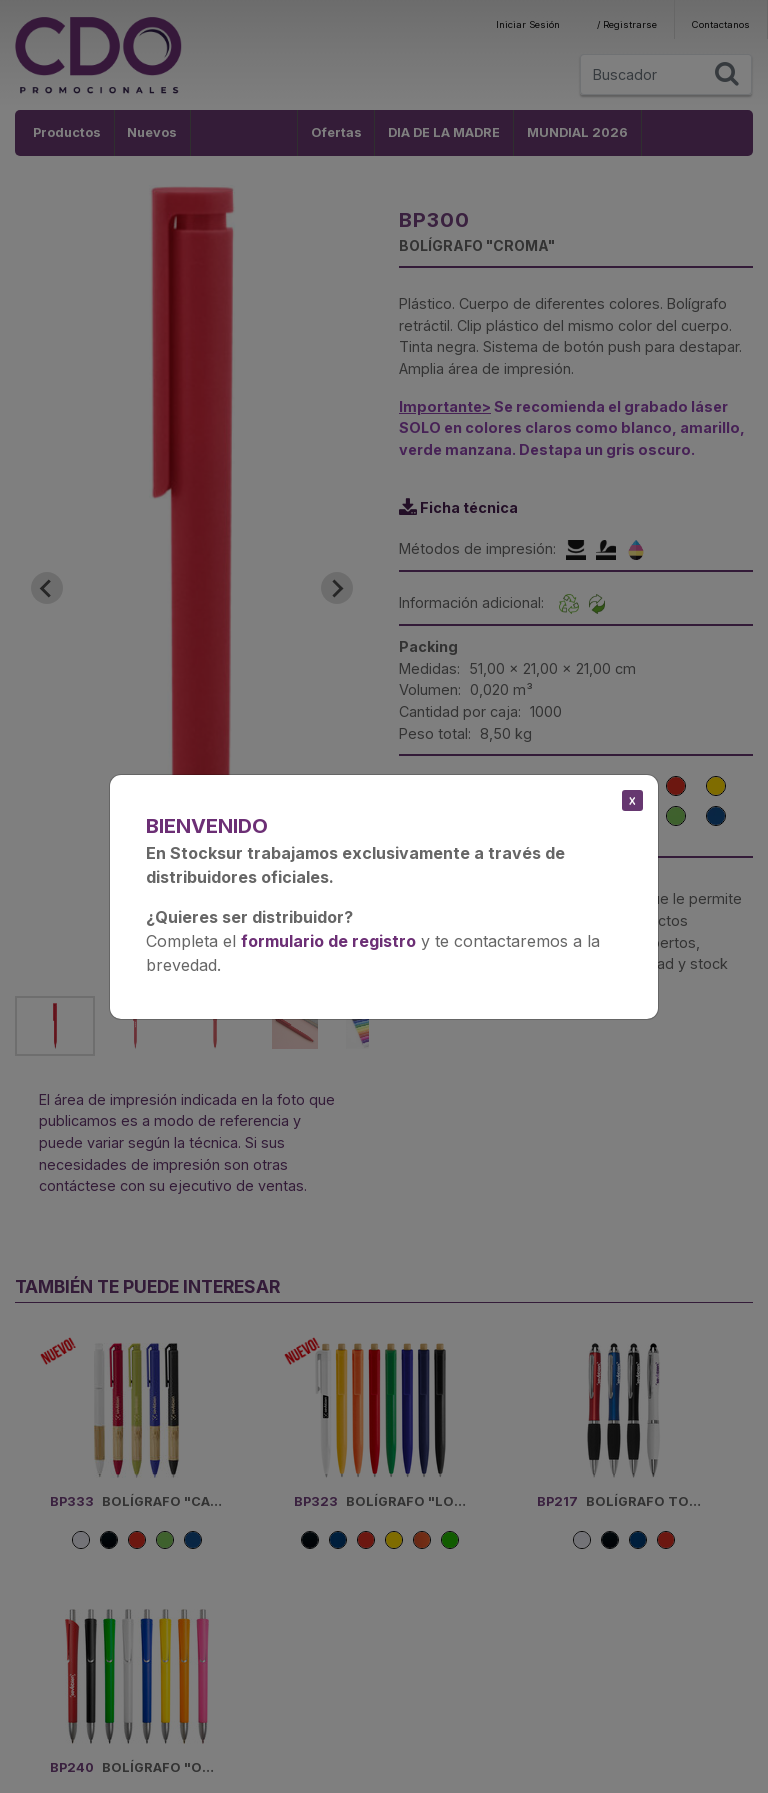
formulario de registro (328, 941)
